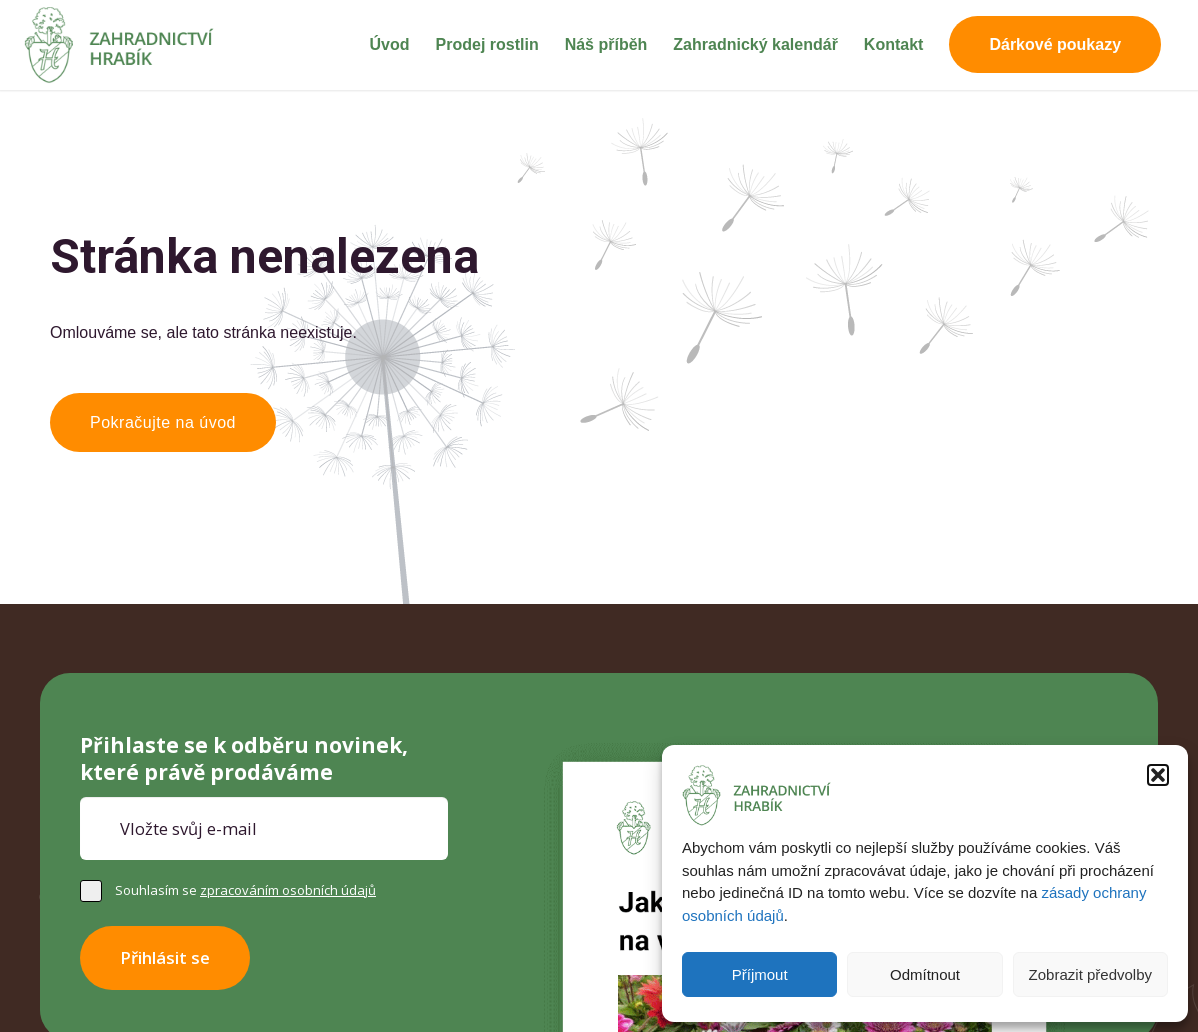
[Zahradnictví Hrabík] (119, 45)
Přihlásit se (165, 957)
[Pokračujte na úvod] (163, 422)
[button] (1158, 775)
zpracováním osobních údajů (288, 890)
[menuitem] (390, 45)
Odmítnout (925, 974)
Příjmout (760, 974)
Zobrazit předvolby (1090, 974)
